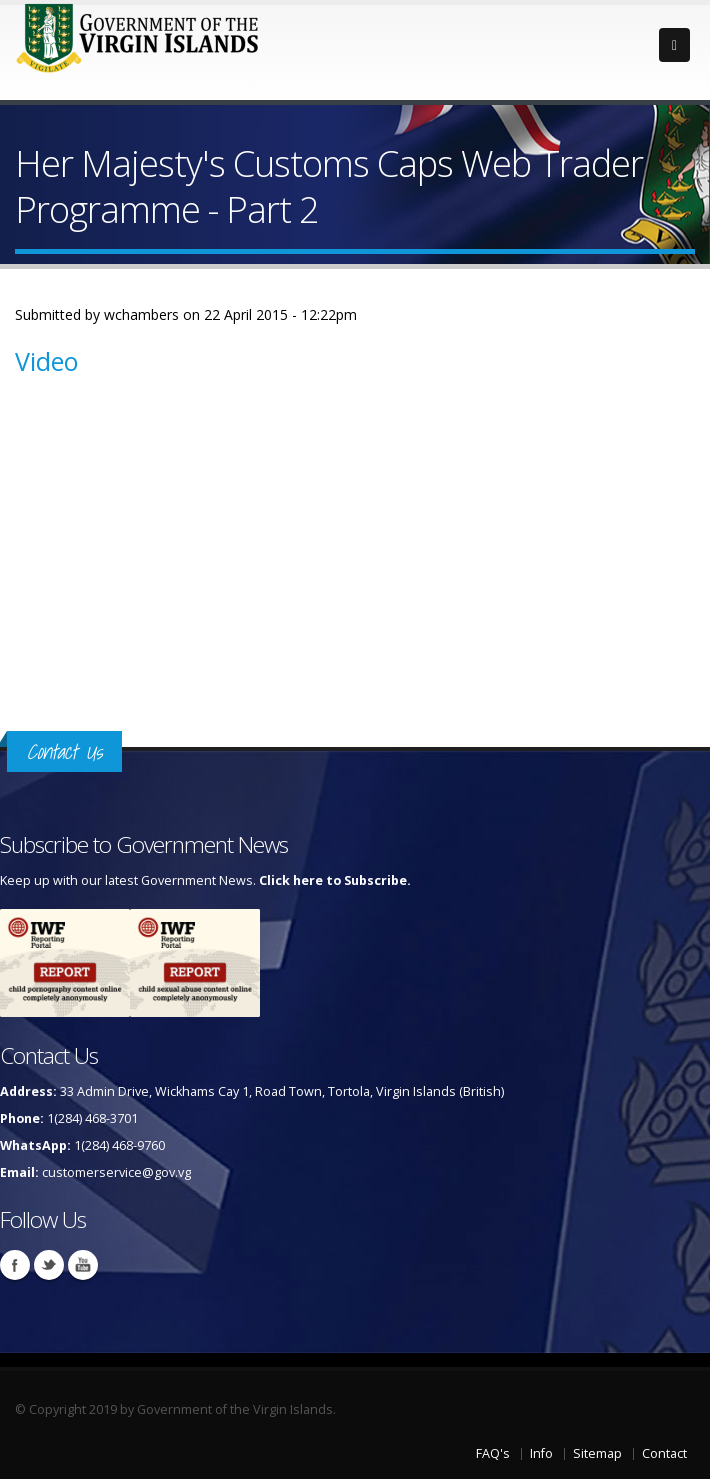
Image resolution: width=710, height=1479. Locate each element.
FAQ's (493, 1453)
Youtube (83, 1265)
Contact (664, 1453)
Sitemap (597, 1453)
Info (541, 1453)
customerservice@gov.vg (116, 1172)
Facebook (15, 1265)
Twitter (49, 1265)
